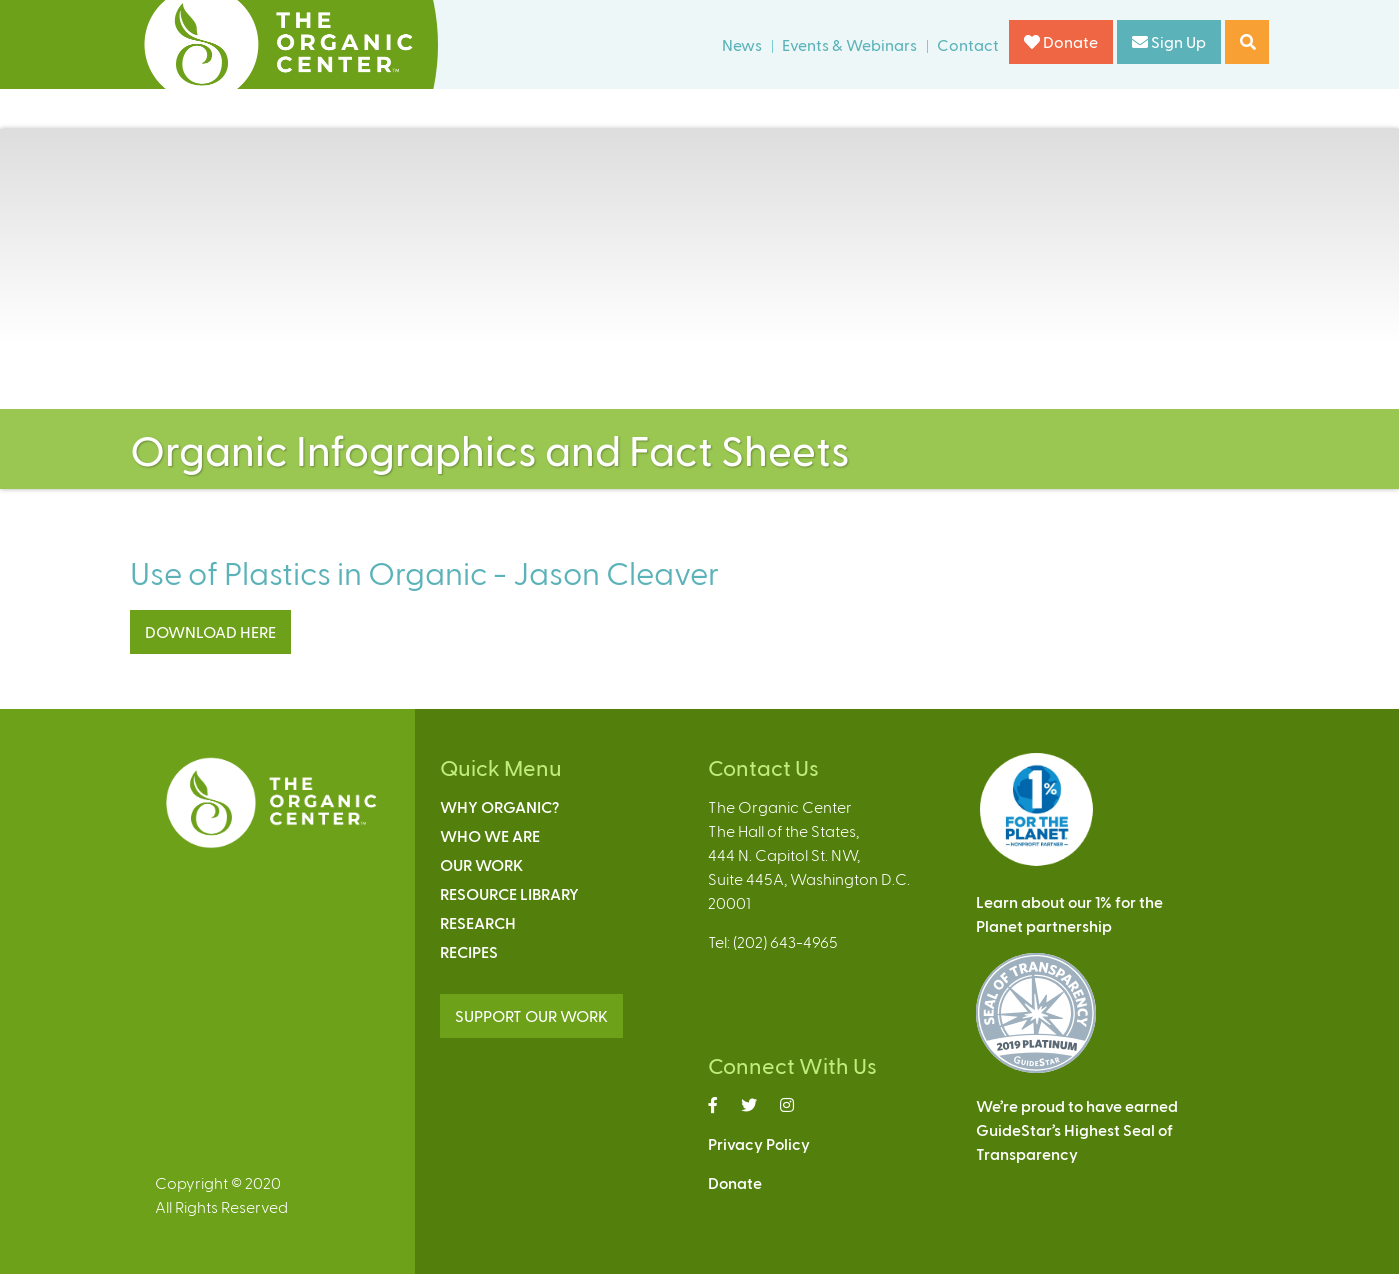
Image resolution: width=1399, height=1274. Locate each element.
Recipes (469, 951)
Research (478, 922)
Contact (968, 44)
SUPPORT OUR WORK (531, 1015)
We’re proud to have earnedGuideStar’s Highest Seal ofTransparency (1077, 1129)
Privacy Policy (759, 1143)
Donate (1061, 41)
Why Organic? (499, 806)
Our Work (481, 864)
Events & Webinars (849, 44)
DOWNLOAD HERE (210, 631)
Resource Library (509, 893)
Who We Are (490, 835)
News (742, 44)
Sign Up (1169, 41)
